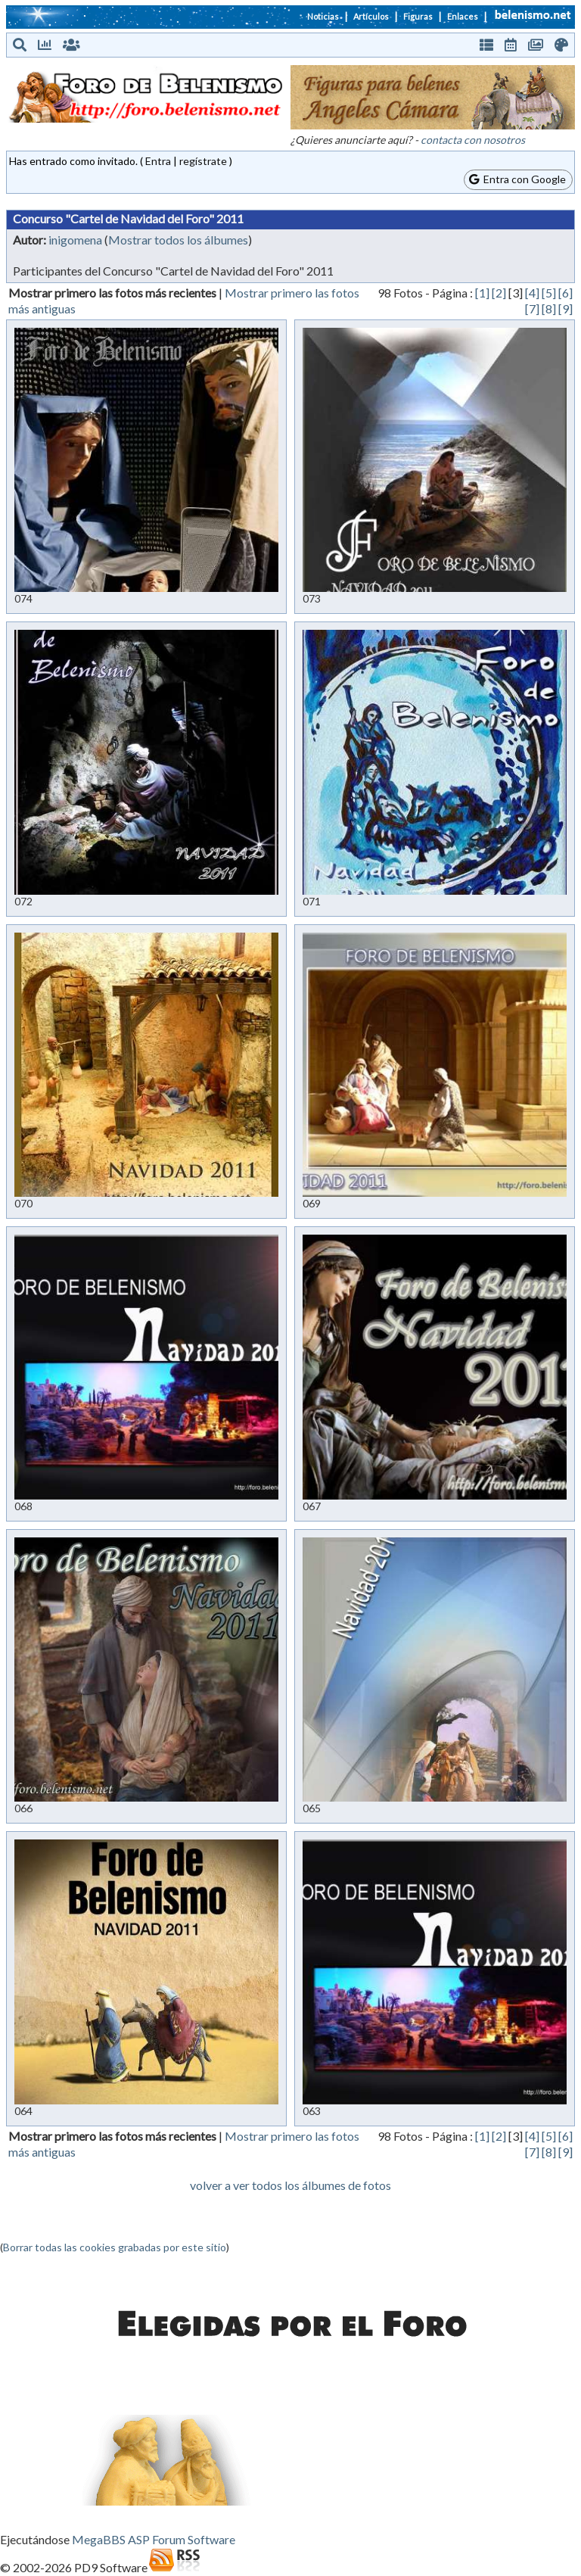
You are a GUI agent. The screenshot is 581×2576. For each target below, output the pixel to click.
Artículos (371, 16)
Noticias (323, 16)
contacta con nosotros (473, 139)
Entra (158, 160)
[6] (565, 292)
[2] (499, 292)
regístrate (203, 160)
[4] (532, 292)
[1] (482, 292)
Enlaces (462, 16)
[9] (565, 308)
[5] (549, 292)
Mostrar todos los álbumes (178, 239)
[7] (532, 308)
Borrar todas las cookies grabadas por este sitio (114, 2247)
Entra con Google (517, 179)
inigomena (75, 239)
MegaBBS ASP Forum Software (153, 2539)
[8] (549, 308)
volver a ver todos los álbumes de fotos (290, 2185)
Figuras (418, 16)
